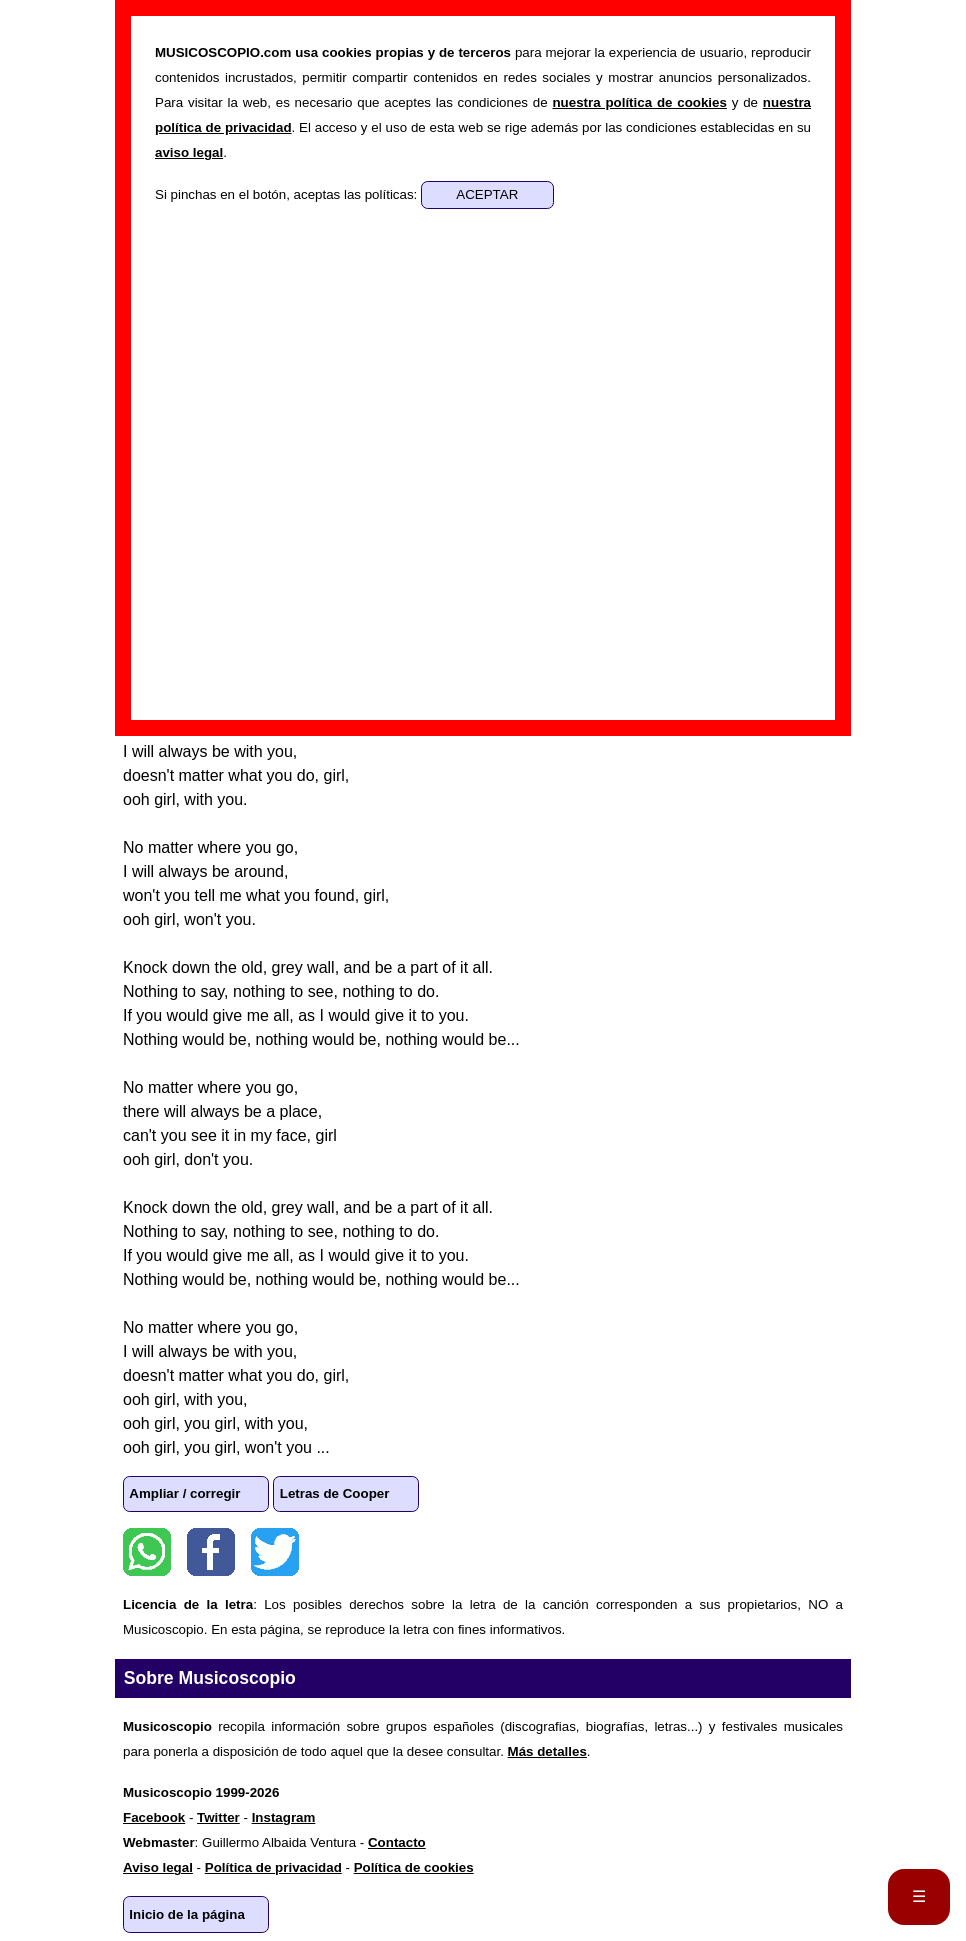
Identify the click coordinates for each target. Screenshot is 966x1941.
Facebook (211, 1552)
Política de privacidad (273, 1867)
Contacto (397, 1842)
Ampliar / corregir (184, 1493)
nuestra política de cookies (639, 102)
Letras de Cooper (335, 1493)
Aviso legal (158, 1867)
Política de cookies (414, 1867)
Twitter (275, 1552)
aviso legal (189, 152)
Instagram (284, 1817)
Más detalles (547, 1751)
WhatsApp (147, 1552)
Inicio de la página (187, 1914)
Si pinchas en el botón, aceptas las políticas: (288, 194)
